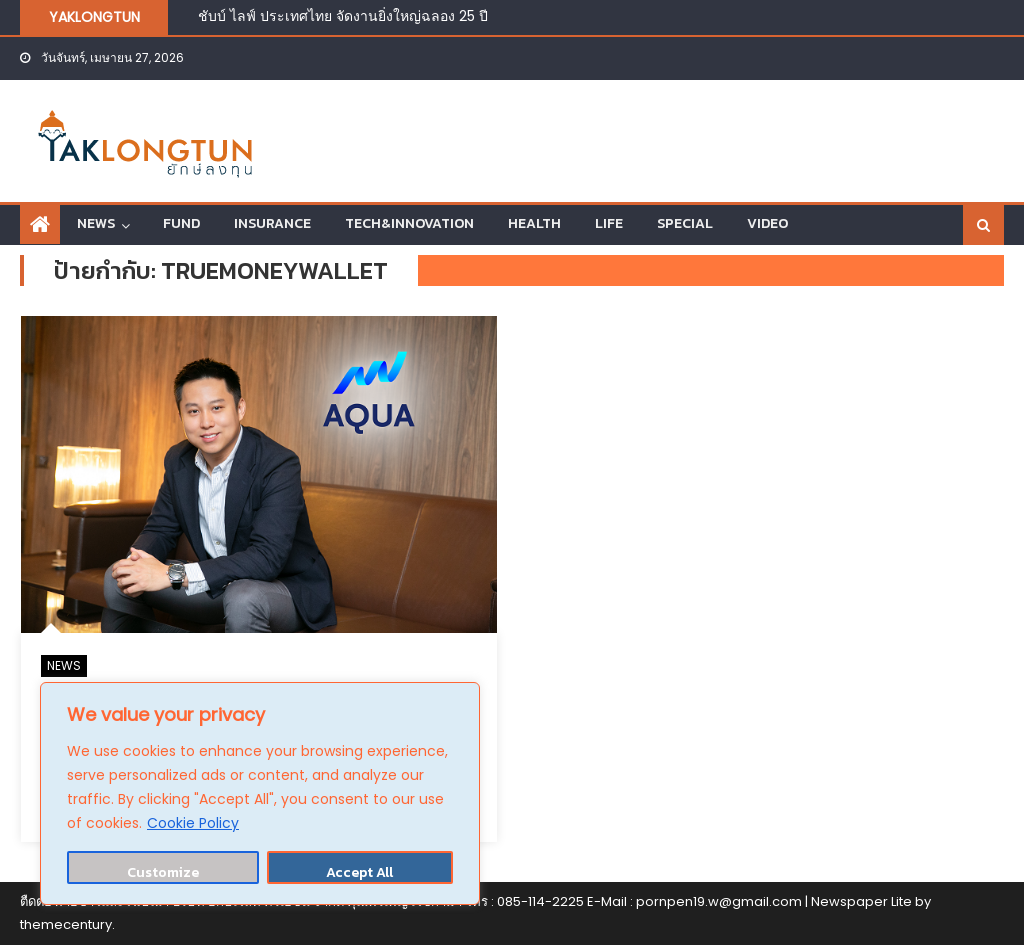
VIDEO (767, 223)
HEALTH (534, 223)
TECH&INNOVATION (409, 223)
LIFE (609, 223)
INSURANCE (272, 223)
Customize (163, 872)
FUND (181, 223)
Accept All (359, 872)
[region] (260, 793)
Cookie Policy (193, 823)
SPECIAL (685, 223)
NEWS (96, 223)
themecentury (66, 924)
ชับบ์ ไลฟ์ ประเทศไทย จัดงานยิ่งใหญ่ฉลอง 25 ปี (343, 16)
